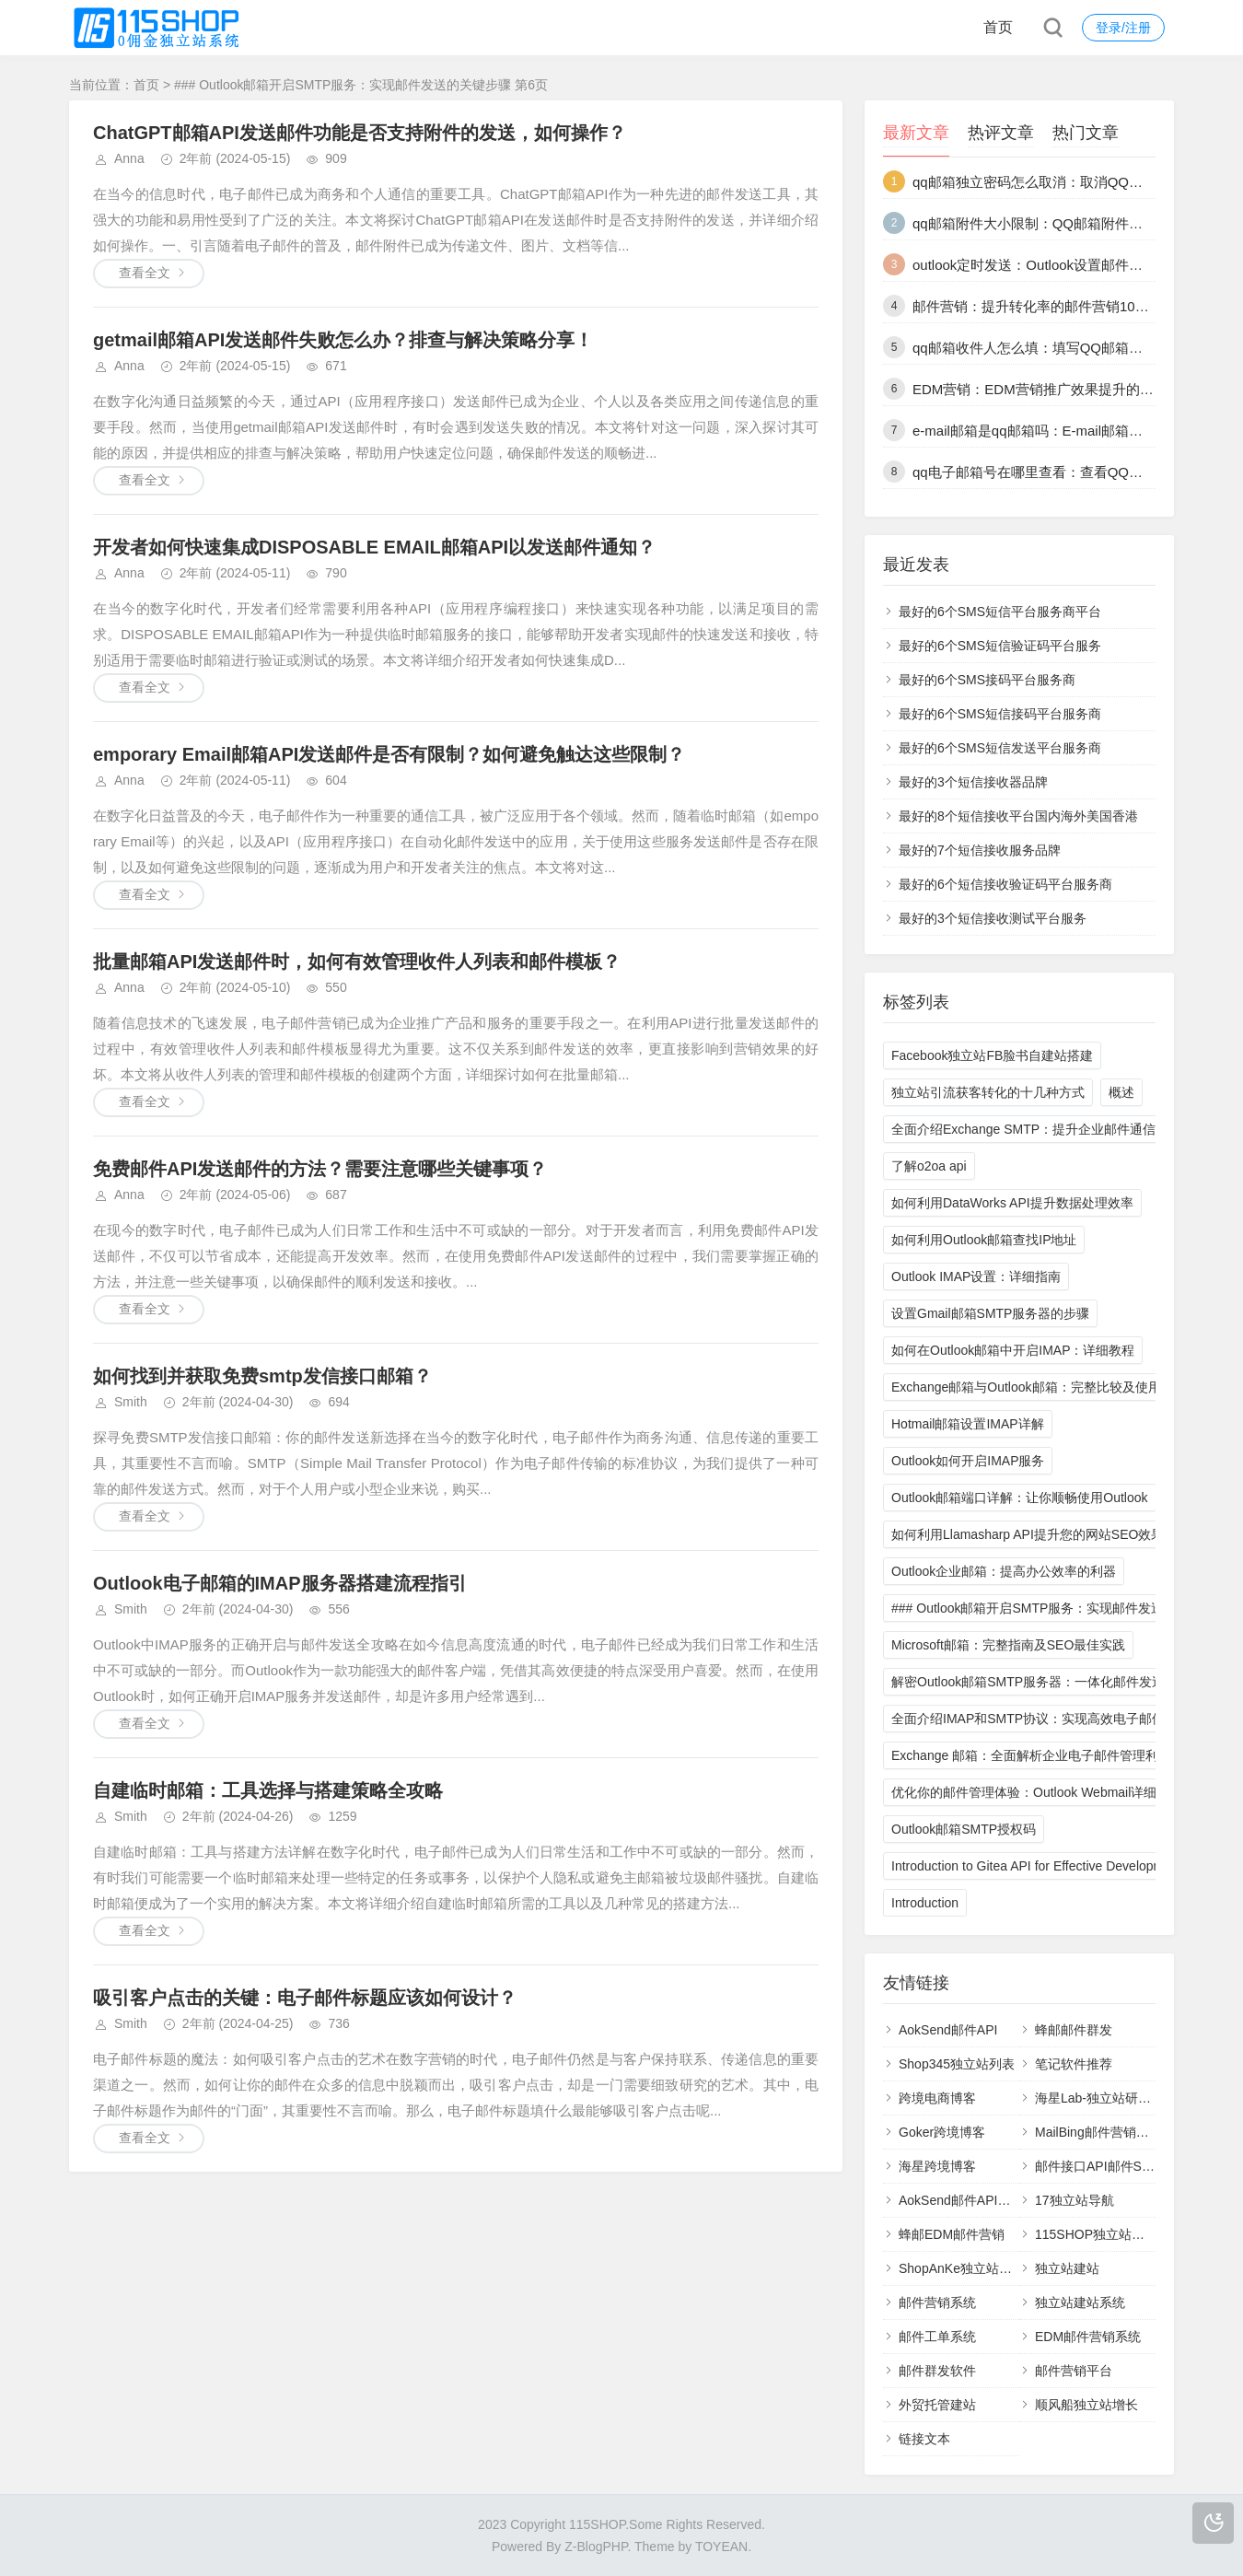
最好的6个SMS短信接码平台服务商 (1000, 713)
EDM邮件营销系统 (1088, 2336)
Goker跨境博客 (942, 2132)
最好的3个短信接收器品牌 (973, 782)
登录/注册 (1123, 27)
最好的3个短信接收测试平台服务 (992, 918)
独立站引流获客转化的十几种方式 (988, 1092)
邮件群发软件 (937, 2370)
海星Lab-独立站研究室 (1099, 2098)
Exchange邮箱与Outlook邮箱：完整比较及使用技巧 (1039, 1387)
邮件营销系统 (937, 2302)
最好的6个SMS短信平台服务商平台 (1000, 611)
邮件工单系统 (937, 2336)
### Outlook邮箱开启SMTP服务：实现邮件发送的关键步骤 (1059, 1608)
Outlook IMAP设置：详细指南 (976, 1276)
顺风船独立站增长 (1086, 2404)
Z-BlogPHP (595, 2546)
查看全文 (144, 272)
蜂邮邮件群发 (1073, 2029)
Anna (129, 158)
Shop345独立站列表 (957, 2064)
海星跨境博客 (937, 2166)
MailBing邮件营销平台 (1098, 2132)
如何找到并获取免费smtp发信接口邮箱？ (262, 1376)
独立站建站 (1067, 2268)
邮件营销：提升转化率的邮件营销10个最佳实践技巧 (1072, 306)
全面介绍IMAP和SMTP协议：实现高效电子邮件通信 (1041, 1718)
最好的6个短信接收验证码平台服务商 (1005, 884)
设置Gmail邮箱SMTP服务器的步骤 (990, 1313)
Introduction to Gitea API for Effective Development (1036, 1866)
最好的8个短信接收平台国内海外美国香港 (1018, 816)
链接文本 (924, 2438)
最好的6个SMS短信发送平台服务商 (1000, 747)
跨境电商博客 (937, 2098)
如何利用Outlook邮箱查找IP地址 (983, 1239)
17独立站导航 (1074, 2200)
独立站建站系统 (1080, 2302)
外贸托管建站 (937, 2404)
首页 (998, 27)
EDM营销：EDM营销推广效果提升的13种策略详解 (1068, 389)
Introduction (924, 1902)
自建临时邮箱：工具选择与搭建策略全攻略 (268, 1790)
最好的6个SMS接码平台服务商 (987, 679)
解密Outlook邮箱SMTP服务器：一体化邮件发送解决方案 (1053, 1681)
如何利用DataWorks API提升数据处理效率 (1012, 1202)
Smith (130, 1401)
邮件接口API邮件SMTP (1101, 2166)
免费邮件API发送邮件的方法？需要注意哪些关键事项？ (320, 1169)
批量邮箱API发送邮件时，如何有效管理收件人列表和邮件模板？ (357, 961)
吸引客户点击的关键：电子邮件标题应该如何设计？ (305, 1997)
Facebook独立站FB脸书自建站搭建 (992, 1055)
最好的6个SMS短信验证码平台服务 (1000, 645)
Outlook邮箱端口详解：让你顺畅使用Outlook (1019, 1497)
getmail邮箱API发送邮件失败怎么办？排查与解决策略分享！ (343, 340)
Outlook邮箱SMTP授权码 (963, 1829)
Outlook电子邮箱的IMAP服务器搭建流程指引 (280, 1583)
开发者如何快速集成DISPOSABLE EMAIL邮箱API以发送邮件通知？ (374, 547)
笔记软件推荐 (1073, 2064)
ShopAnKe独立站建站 (962, 2268)
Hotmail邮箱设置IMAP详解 (967, 1423)
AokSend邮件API (948, 2029)
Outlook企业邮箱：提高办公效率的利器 (1003, 1571)
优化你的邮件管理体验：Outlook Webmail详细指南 (1036, 1792)
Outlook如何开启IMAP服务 (967, 1460)
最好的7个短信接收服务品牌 (980, 850)
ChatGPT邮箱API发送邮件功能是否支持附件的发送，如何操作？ (359, 132)
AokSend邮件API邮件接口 (974, 2200)
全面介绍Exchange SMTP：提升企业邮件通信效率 (1036, 1129)
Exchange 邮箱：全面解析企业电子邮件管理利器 (1031, 1755)
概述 (1121, 1092)
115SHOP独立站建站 (1096, 2234)
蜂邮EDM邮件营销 (952, 2234)
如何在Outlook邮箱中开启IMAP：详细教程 (1012, 1350)
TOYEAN (721, 2546)
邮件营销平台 (1073, 2370)
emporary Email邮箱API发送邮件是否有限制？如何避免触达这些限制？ (389, 754)
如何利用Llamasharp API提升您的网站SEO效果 (1027, 1534)
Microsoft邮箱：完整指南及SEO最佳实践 (1008, 1645)
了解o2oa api (929, 1166)
